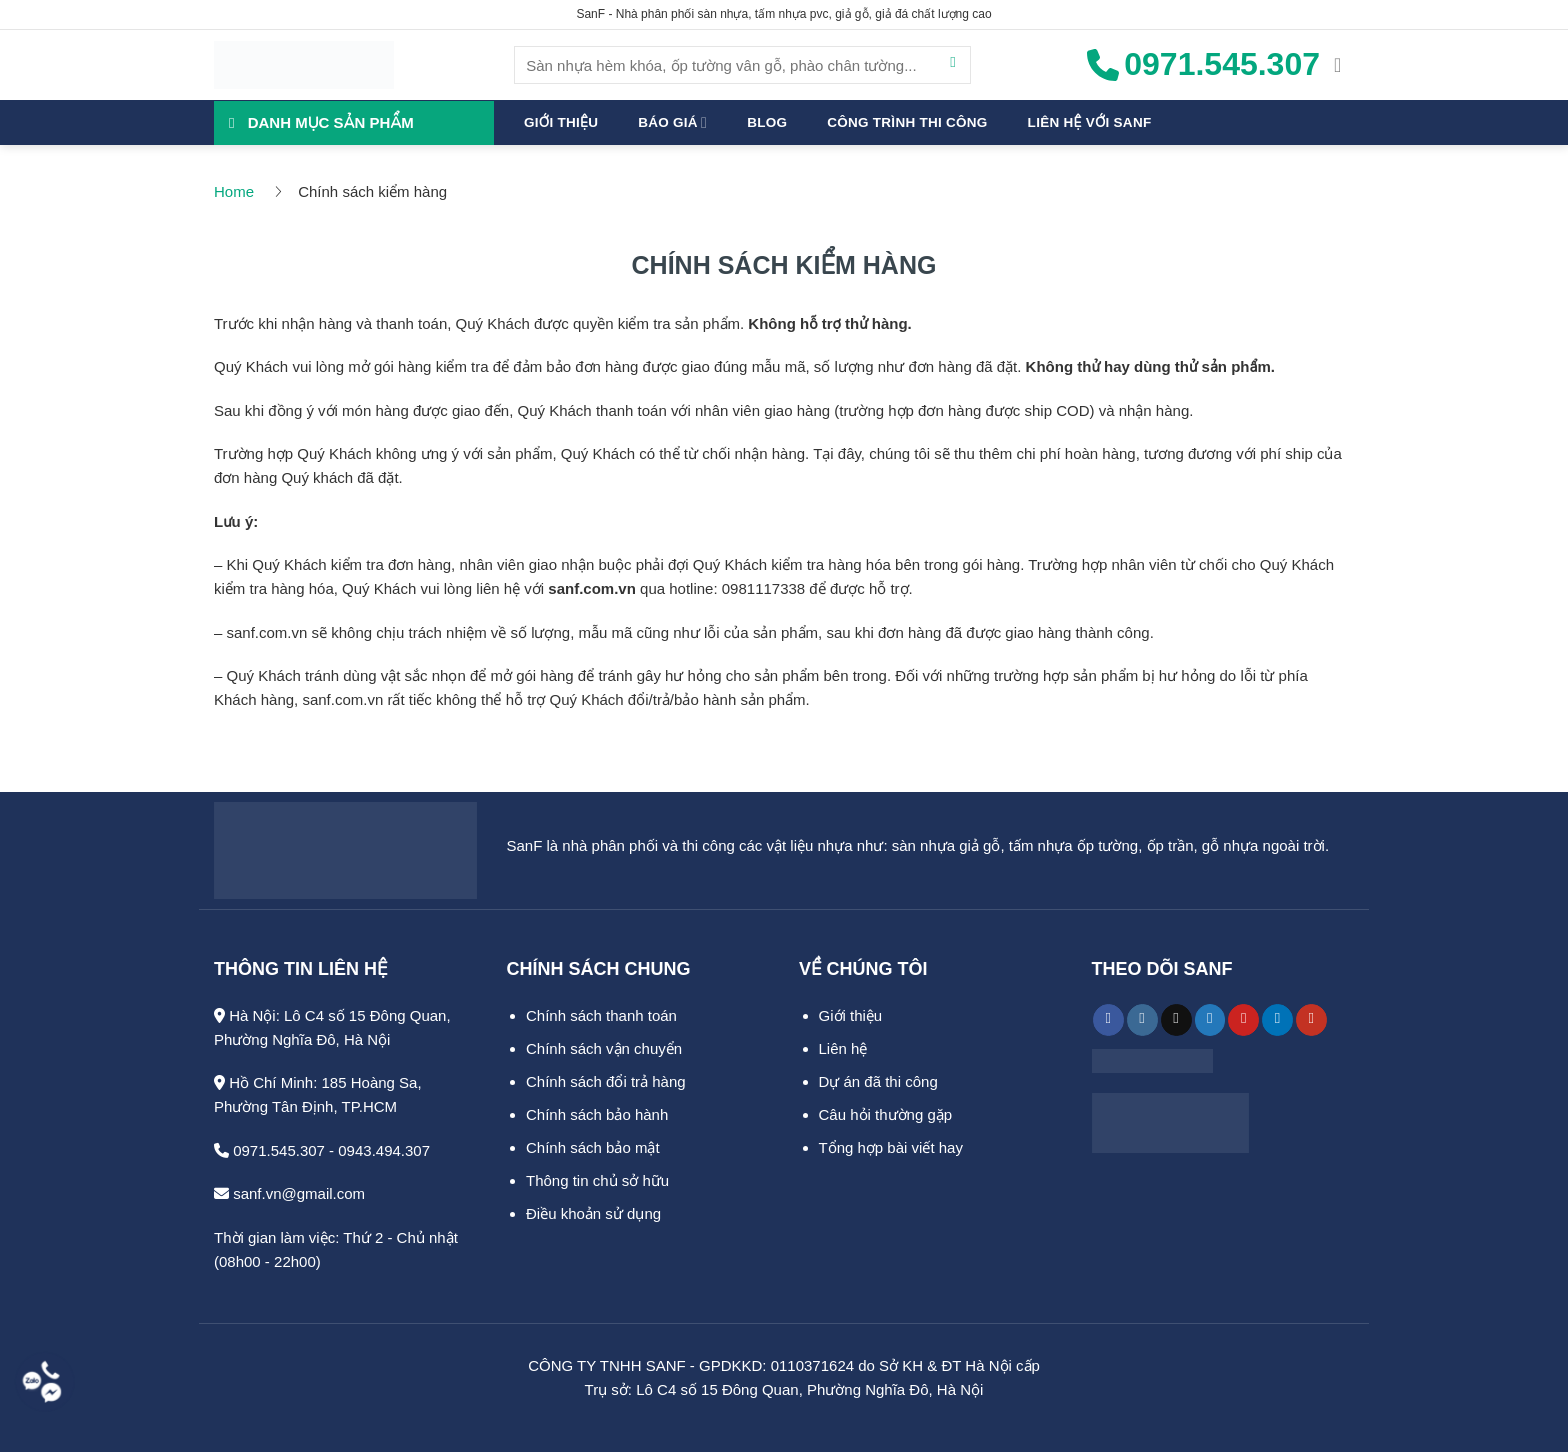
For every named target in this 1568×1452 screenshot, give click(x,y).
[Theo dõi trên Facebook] (1108, 1020)
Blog (767, 122)
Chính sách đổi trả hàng (606, 1081)
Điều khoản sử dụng (593, 1213)
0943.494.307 (384, 1150)
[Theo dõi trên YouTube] (1311, 1020)
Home (234, 191)
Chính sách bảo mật (593, 1147)
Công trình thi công (907, 122)
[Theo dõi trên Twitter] (1210, 1020)
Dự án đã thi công (878, 1081)
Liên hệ (843, 1048)
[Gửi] (953, 65)
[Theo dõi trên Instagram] (1142, 1020)
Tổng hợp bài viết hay (891, 1147)
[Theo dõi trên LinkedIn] (1277, 1020)
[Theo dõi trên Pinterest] (1243, 1020)
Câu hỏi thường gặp (886, 1114)
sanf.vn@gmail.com (289, 1193)
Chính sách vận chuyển (604, 1048)
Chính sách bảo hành (597, 1114)
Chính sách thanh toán (601, 1015)
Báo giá (672, 122)
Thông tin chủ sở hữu (597, 1180)
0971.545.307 (269, 1150)
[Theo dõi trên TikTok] (1176, 1020)
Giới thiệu (561, 122)
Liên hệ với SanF (1090, 122)
